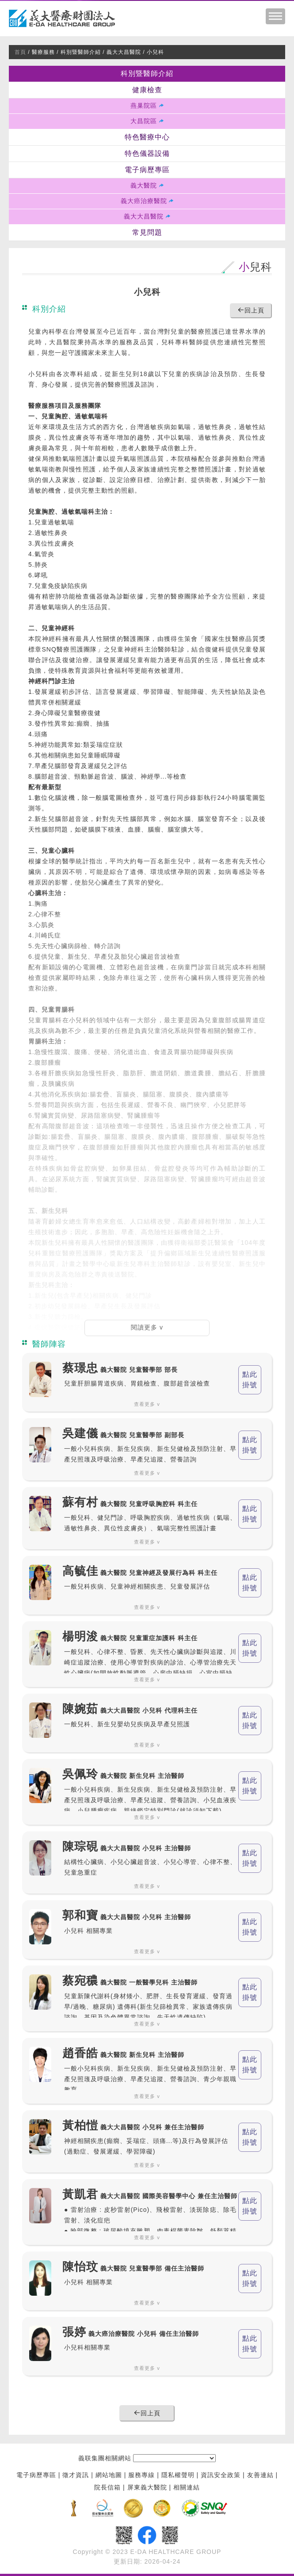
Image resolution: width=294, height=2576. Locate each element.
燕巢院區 (143, 106)
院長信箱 (107, 2488)
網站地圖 (108, 2475)
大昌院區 (143, 121)
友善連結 (260, 2475)
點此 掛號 (249, 1380)
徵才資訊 (75, 2475)
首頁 (20, 52)
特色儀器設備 (147, 153)
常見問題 (147, 232)
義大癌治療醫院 (144, 201)
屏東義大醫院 (147, 2488)
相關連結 (186, 2488)
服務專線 (141, 2475)
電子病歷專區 (147, 169)
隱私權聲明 (178, 2475)
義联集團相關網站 (104, 2458)
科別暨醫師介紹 (147, 73)
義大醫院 (143, 186)
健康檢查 (147, 90)
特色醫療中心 (147, 137)
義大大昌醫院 (144, 217)
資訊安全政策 (221, 2475)
